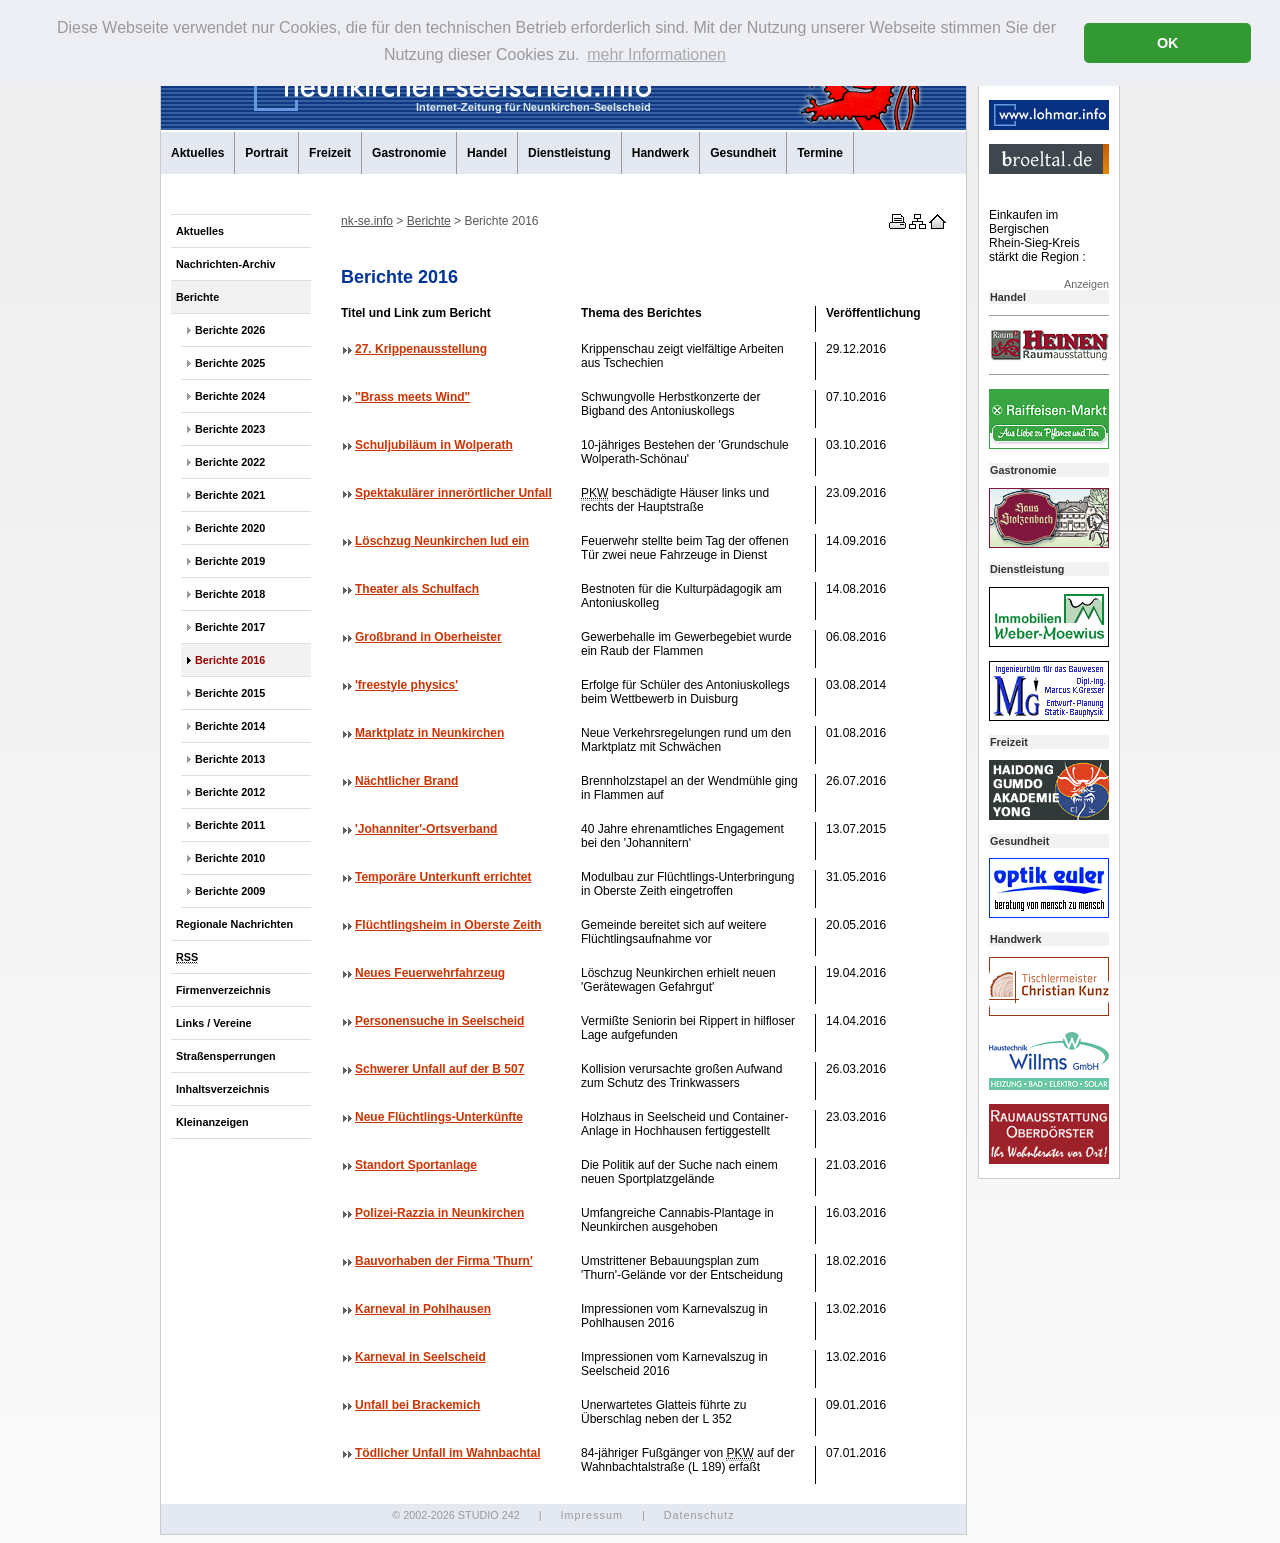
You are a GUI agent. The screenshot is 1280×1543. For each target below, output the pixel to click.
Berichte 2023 (230, 429)
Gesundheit (743, 153)
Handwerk (660, 153)
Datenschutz (699, 1515)
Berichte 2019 (230, 561)
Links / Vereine (214, 1023)
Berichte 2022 (230, 462)
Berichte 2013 (230, 759)
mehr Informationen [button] (656, 54)
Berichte (197, 297)
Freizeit (330, 153)
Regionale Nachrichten (234, 924)
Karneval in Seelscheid (420, 1357)
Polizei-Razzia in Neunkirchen (439, 1213)
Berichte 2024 (230, 396)
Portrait (266, 153)
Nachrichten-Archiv (226, 264)
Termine (820, 153)
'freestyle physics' (406, 685)
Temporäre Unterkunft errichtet (443, 877)
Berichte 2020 (230, 528)
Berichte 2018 (230, 594)
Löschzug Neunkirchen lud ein (442, 541)
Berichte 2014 (230, 726)
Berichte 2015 (230, 693)
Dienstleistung (569, 153)
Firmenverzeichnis (223, 990)
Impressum (591, 1515)
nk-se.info (367, 221)
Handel (487, 153)
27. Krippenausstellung (421, 349)
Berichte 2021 (230, 495)
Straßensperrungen (226, 1056)
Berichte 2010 (230, 858)
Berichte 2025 (230, 363)
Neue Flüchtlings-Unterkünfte (439, 1117)
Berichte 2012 (230, 792)
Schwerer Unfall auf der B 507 (439, 1069)
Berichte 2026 (230, 330)
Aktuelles (197, 153)
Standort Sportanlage (416, 1165)
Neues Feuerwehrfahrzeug (430, 973)
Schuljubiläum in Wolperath (434, 445)
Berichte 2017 (230, 627)
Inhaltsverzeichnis (223, 1089)
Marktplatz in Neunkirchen (429, 733)
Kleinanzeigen (212, 1122)
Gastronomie (409, 153)
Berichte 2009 (230, 891)
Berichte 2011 (230, 825)
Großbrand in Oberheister (428, 637)
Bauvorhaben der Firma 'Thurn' (444, 1261)
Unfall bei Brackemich (417, 1405)
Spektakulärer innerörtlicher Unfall (453, 493)
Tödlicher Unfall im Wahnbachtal (448, 1453)
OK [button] (1168, 43)
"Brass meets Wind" (412, 397)
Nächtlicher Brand (406, 781)
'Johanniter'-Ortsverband (426, 829)
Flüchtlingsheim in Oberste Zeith (448, 925)
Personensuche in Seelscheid (439, 1021)
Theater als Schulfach (417, 589)
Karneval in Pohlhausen (423, 1309)
